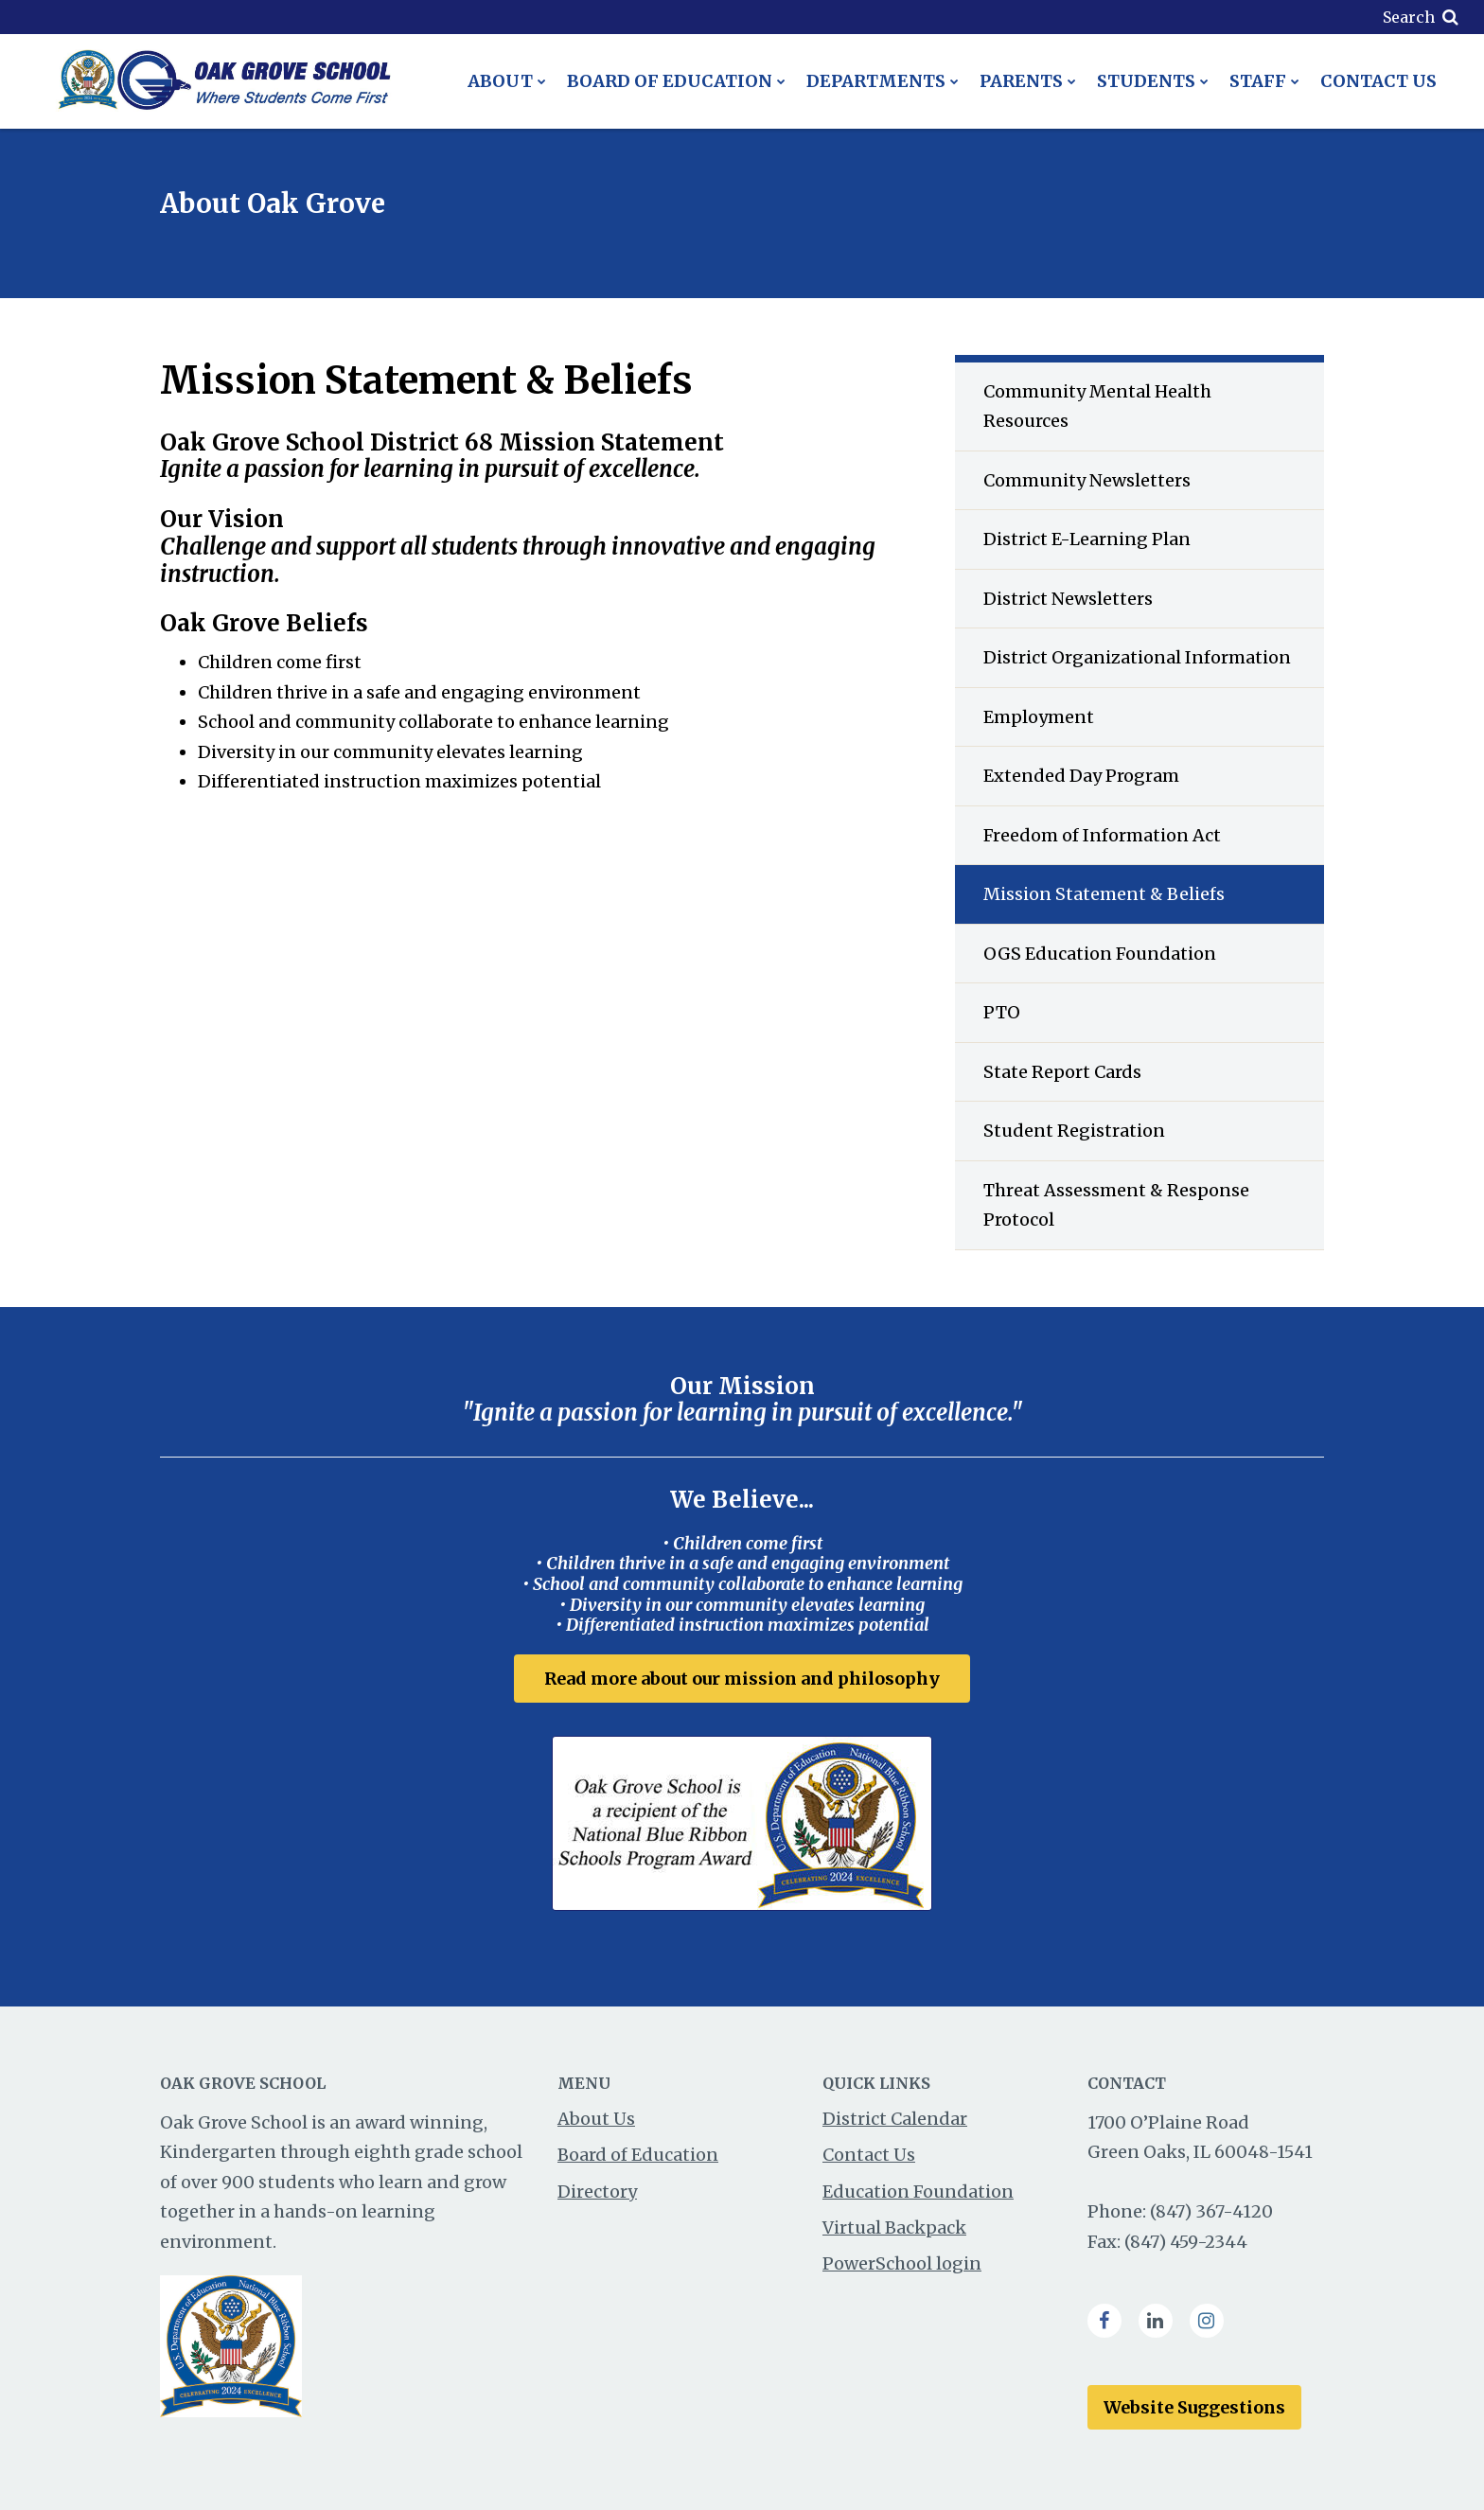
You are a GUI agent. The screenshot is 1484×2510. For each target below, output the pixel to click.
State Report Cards (1062, 1072)
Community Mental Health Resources (1097, 406)
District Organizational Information (1137, 657)
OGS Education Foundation (1099, 953)
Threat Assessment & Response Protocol (1116, 1205)
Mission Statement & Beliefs (1104, 894)
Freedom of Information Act (1102, 835)
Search (1409, 17)
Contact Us (868, 2154)
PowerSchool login (901, 2263)
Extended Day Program (1081, 776)
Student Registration (1074, 1130)
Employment (1038, 717)
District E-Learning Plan (1087, 539)
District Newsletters (1068, 599)
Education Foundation (918, 2191)
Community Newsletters (1087, 480)
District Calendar (894, 2119)
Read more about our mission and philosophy (742, 1678)
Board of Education (637, 2154)
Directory (597, 2191)
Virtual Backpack (894, 2227)
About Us (596, 2119)
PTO (1001, 1012)
